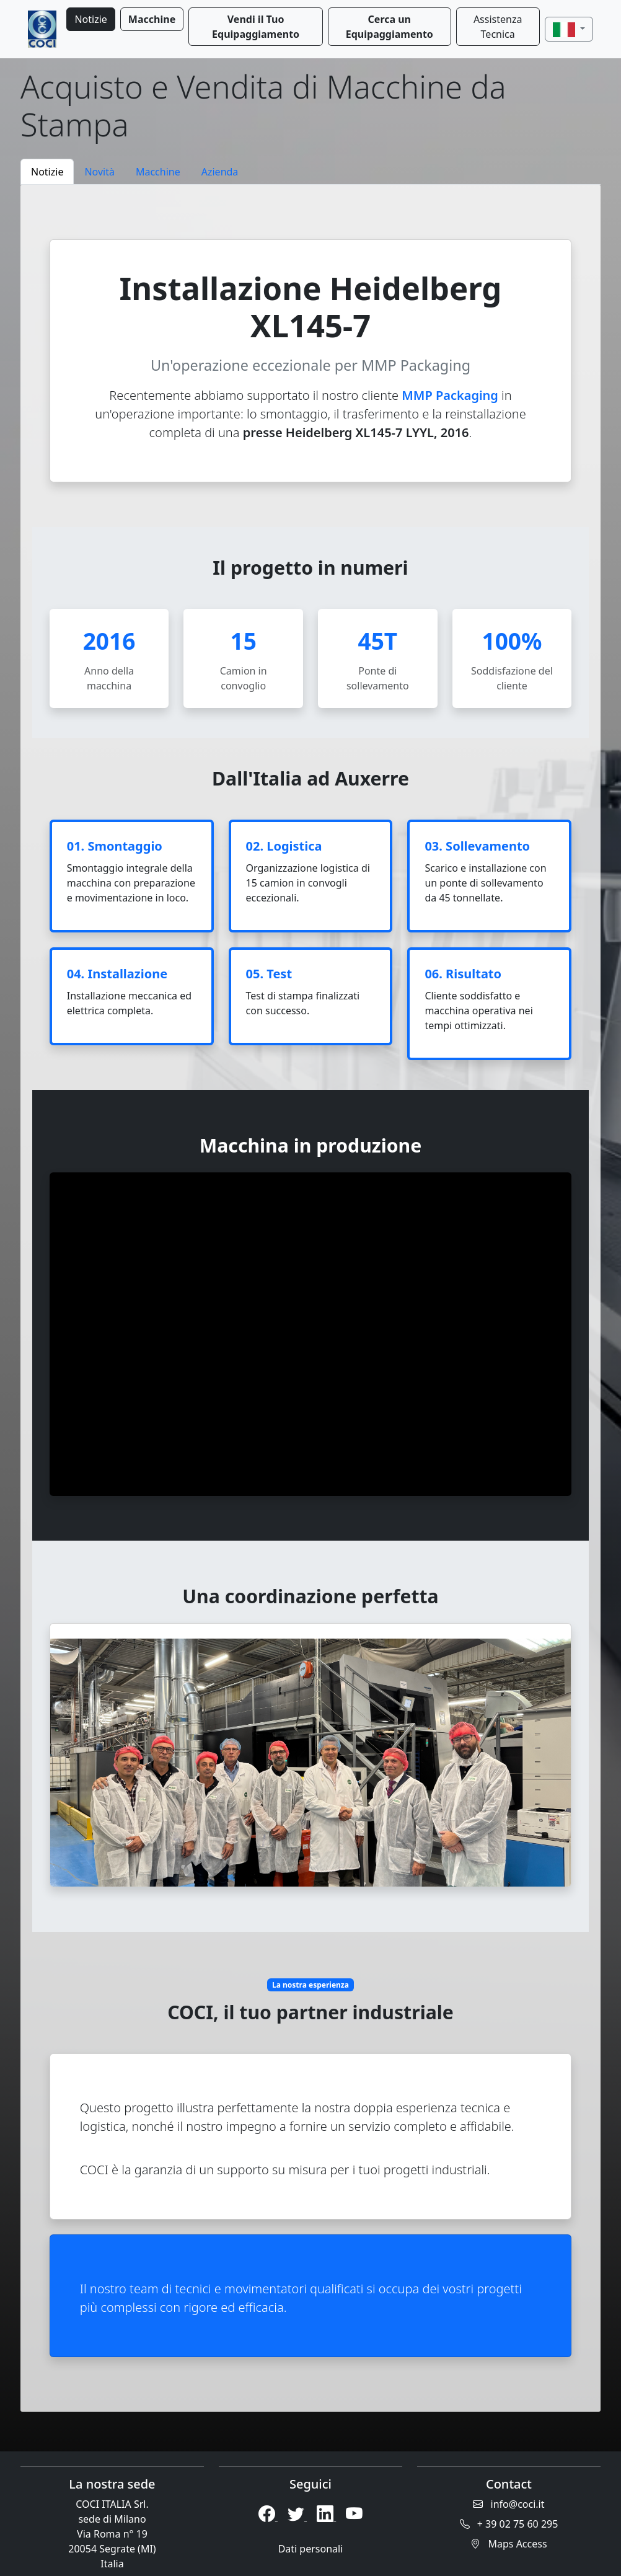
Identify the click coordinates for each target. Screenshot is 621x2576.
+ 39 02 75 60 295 (509, 2524)
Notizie (90, 19)
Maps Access (508, 2544)
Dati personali (310, 2549)
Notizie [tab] (47, 172)
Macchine (151, 19)
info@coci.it (508, 2504)
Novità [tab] (99, 172)
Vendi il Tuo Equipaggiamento (255, 26)
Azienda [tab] (220, 172)
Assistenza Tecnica (497, 26)
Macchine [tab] (158, 172)
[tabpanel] (310, 1298)
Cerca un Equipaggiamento (389, 26)
